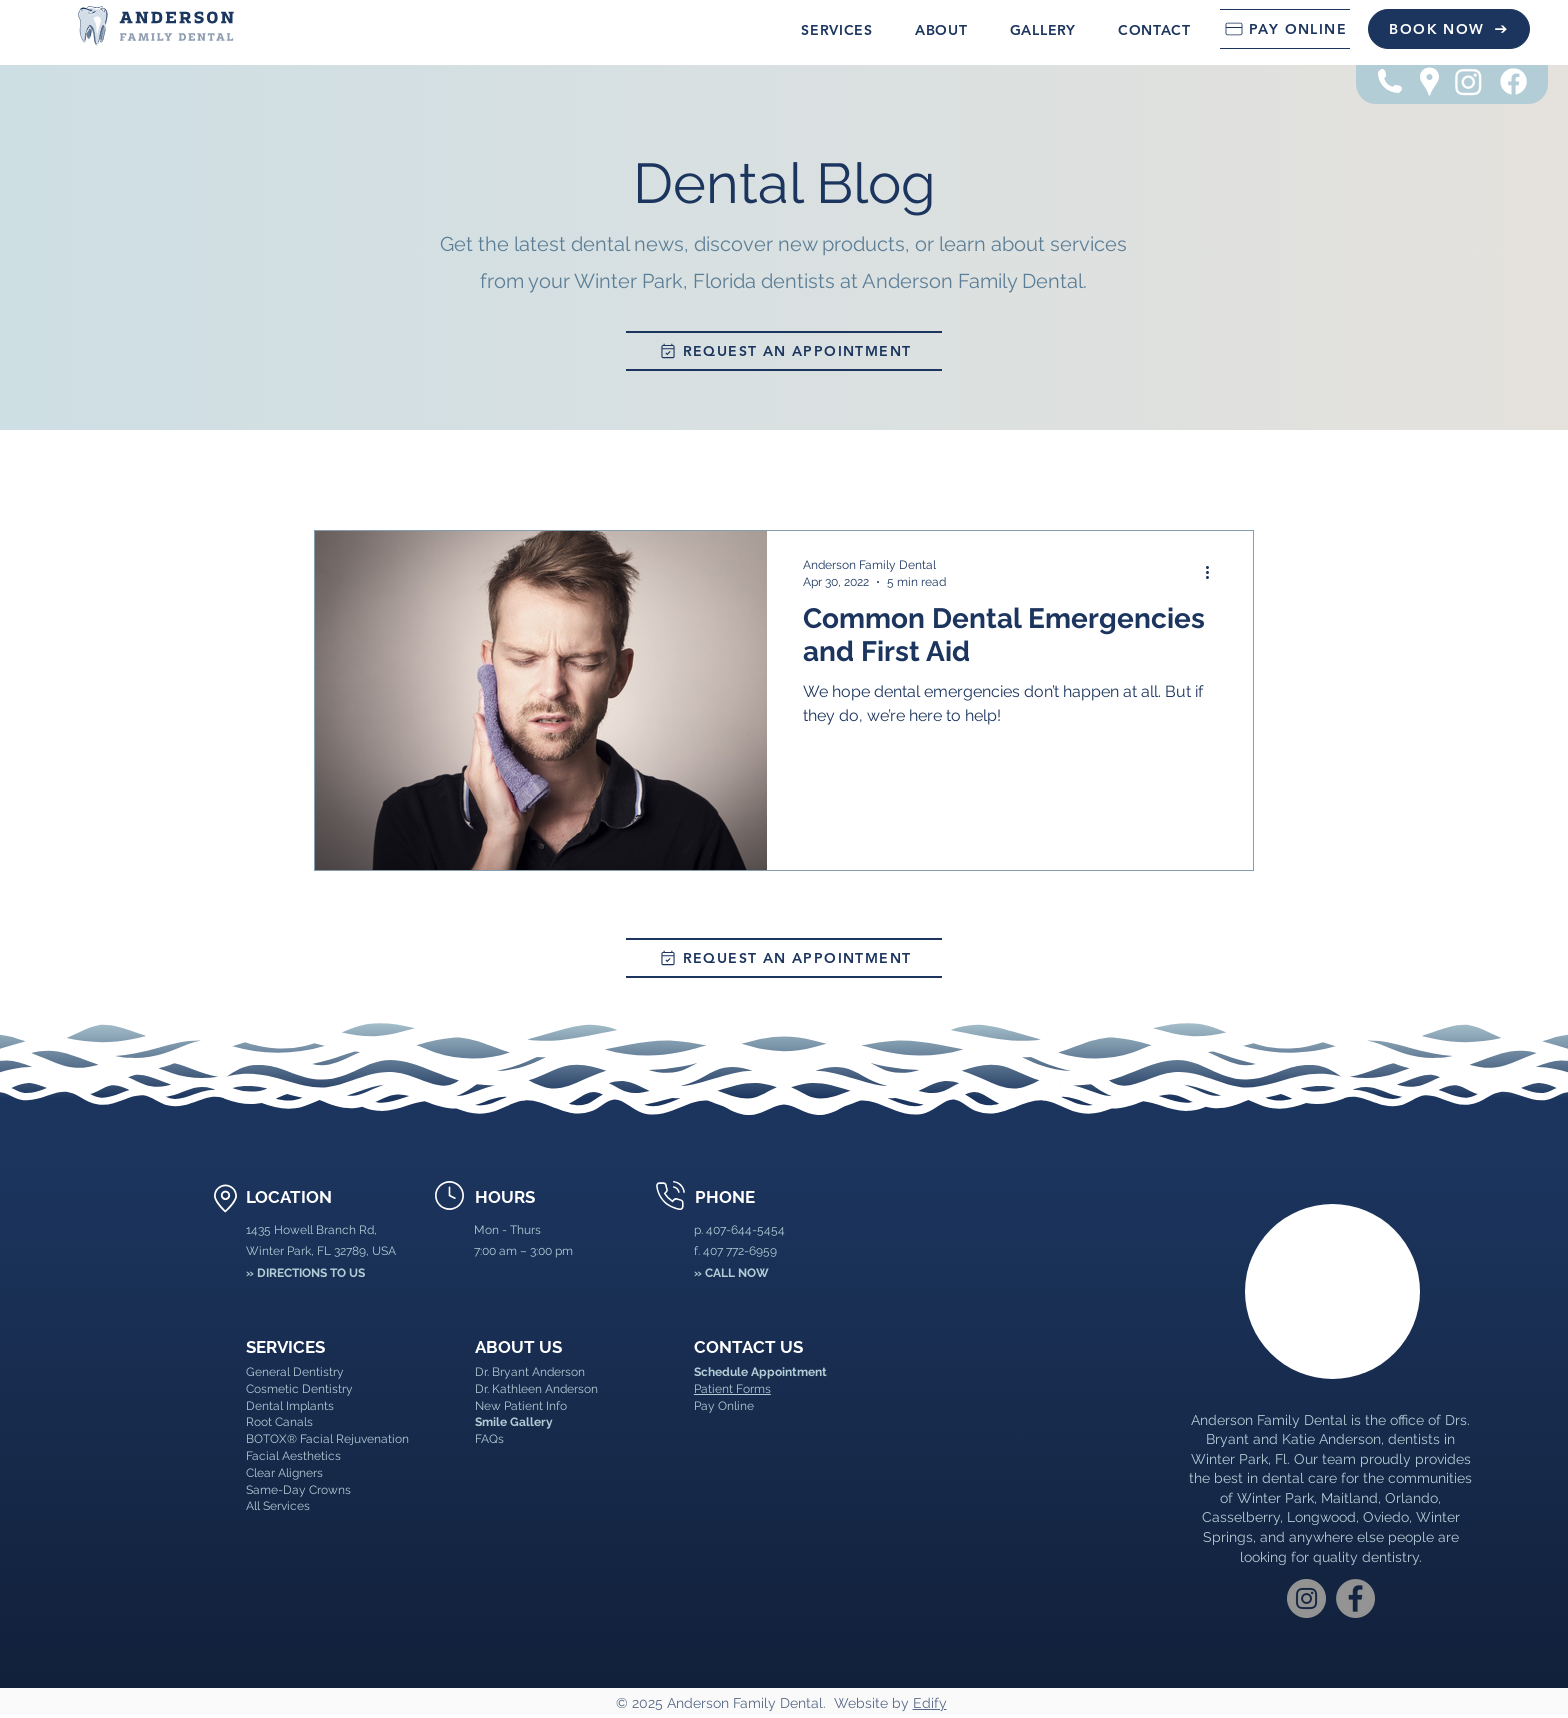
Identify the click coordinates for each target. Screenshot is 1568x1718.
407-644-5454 (745, 1230)
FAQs (489, 1439)
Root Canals (279, 1422)
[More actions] (1214, 572)
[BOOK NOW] (1449, 29)
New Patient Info (521, 1406)
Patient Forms (732, 1389)
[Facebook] (1513, 81)
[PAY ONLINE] (1285, 29)
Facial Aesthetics (293, 1456)
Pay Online (724, 1406)
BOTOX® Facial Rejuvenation (327, 1439)
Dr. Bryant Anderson (530, 1372)
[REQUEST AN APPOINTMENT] (784, 351)
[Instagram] (1468, 81)
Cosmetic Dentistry (299, 1389)
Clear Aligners (284, 1473)
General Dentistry (295, 1372)
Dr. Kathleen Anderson (536, 1389)
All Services (278, 1506)
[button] (837, 30)
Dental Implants (290, 1406)
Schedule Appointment (760, 1372)
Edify (930, 1703)
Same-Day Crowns (298, 1490)
